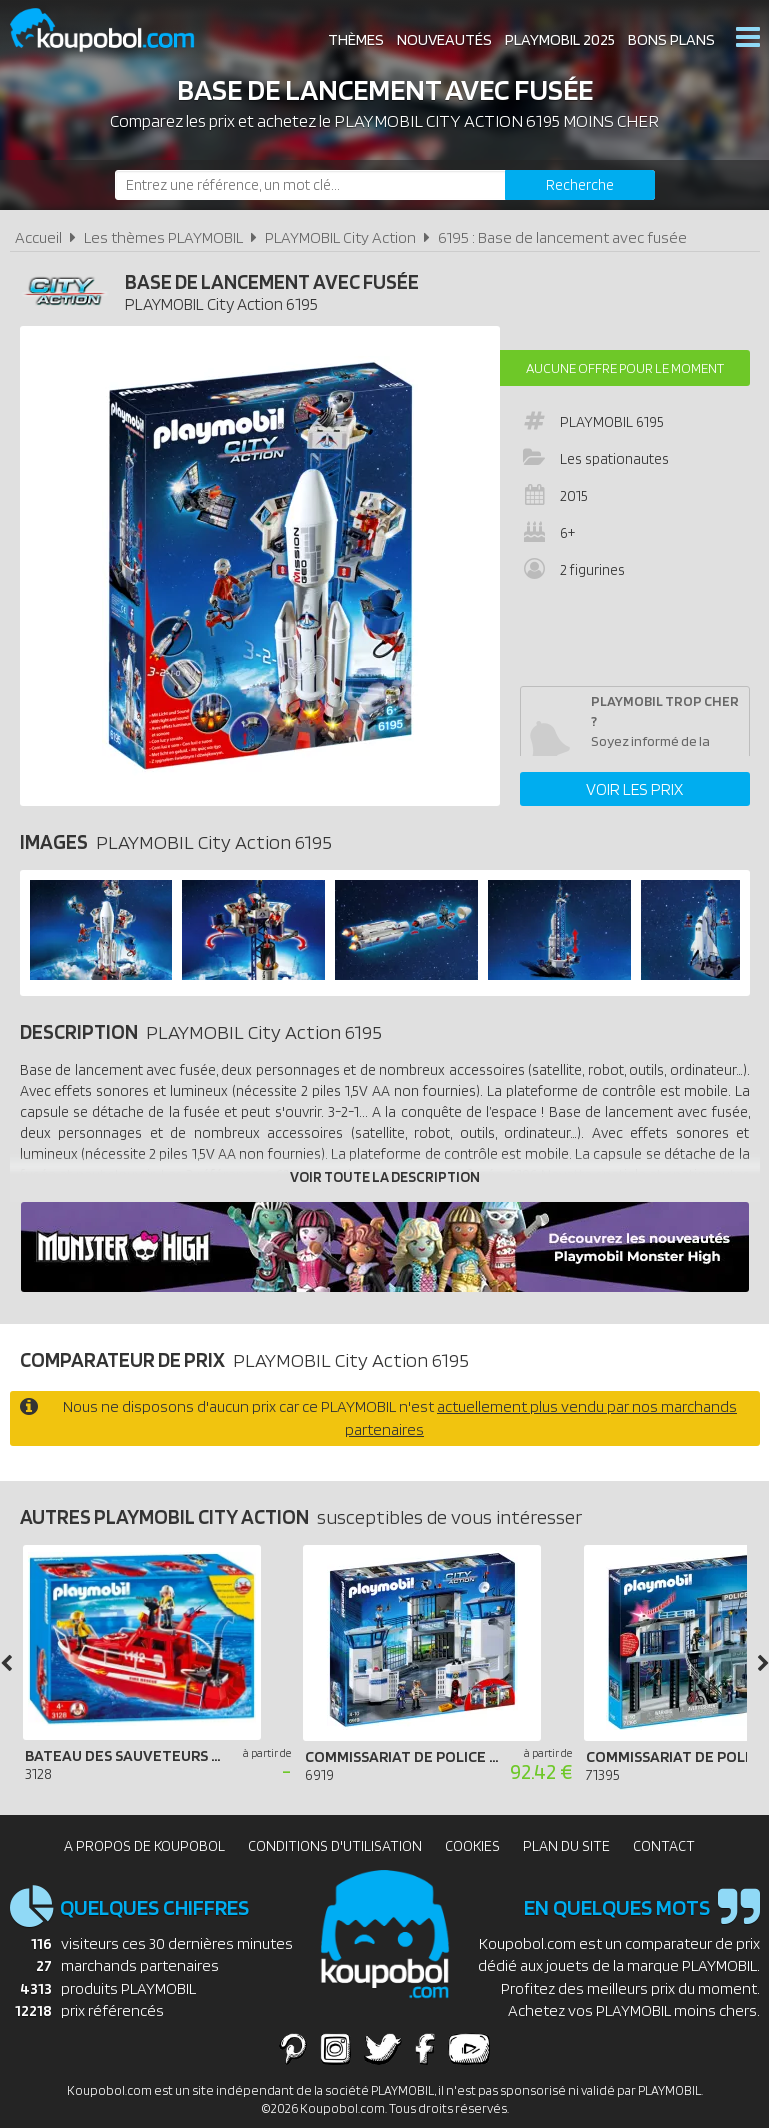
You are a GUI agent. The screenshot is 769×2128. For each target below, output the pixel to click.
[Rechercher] (580, 185)
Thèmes (356, 39)
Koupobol (115, 30)
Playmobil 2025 (560, 39)
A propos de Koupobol (144, 1846)
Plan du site (566, 1846)
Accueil (38, 237)
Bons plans (671, 39)
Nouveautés (444, 39)
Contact (664, 1846)
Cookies (472, 1846)
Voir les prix (634, 789)
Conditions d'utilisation (335, 1846)
